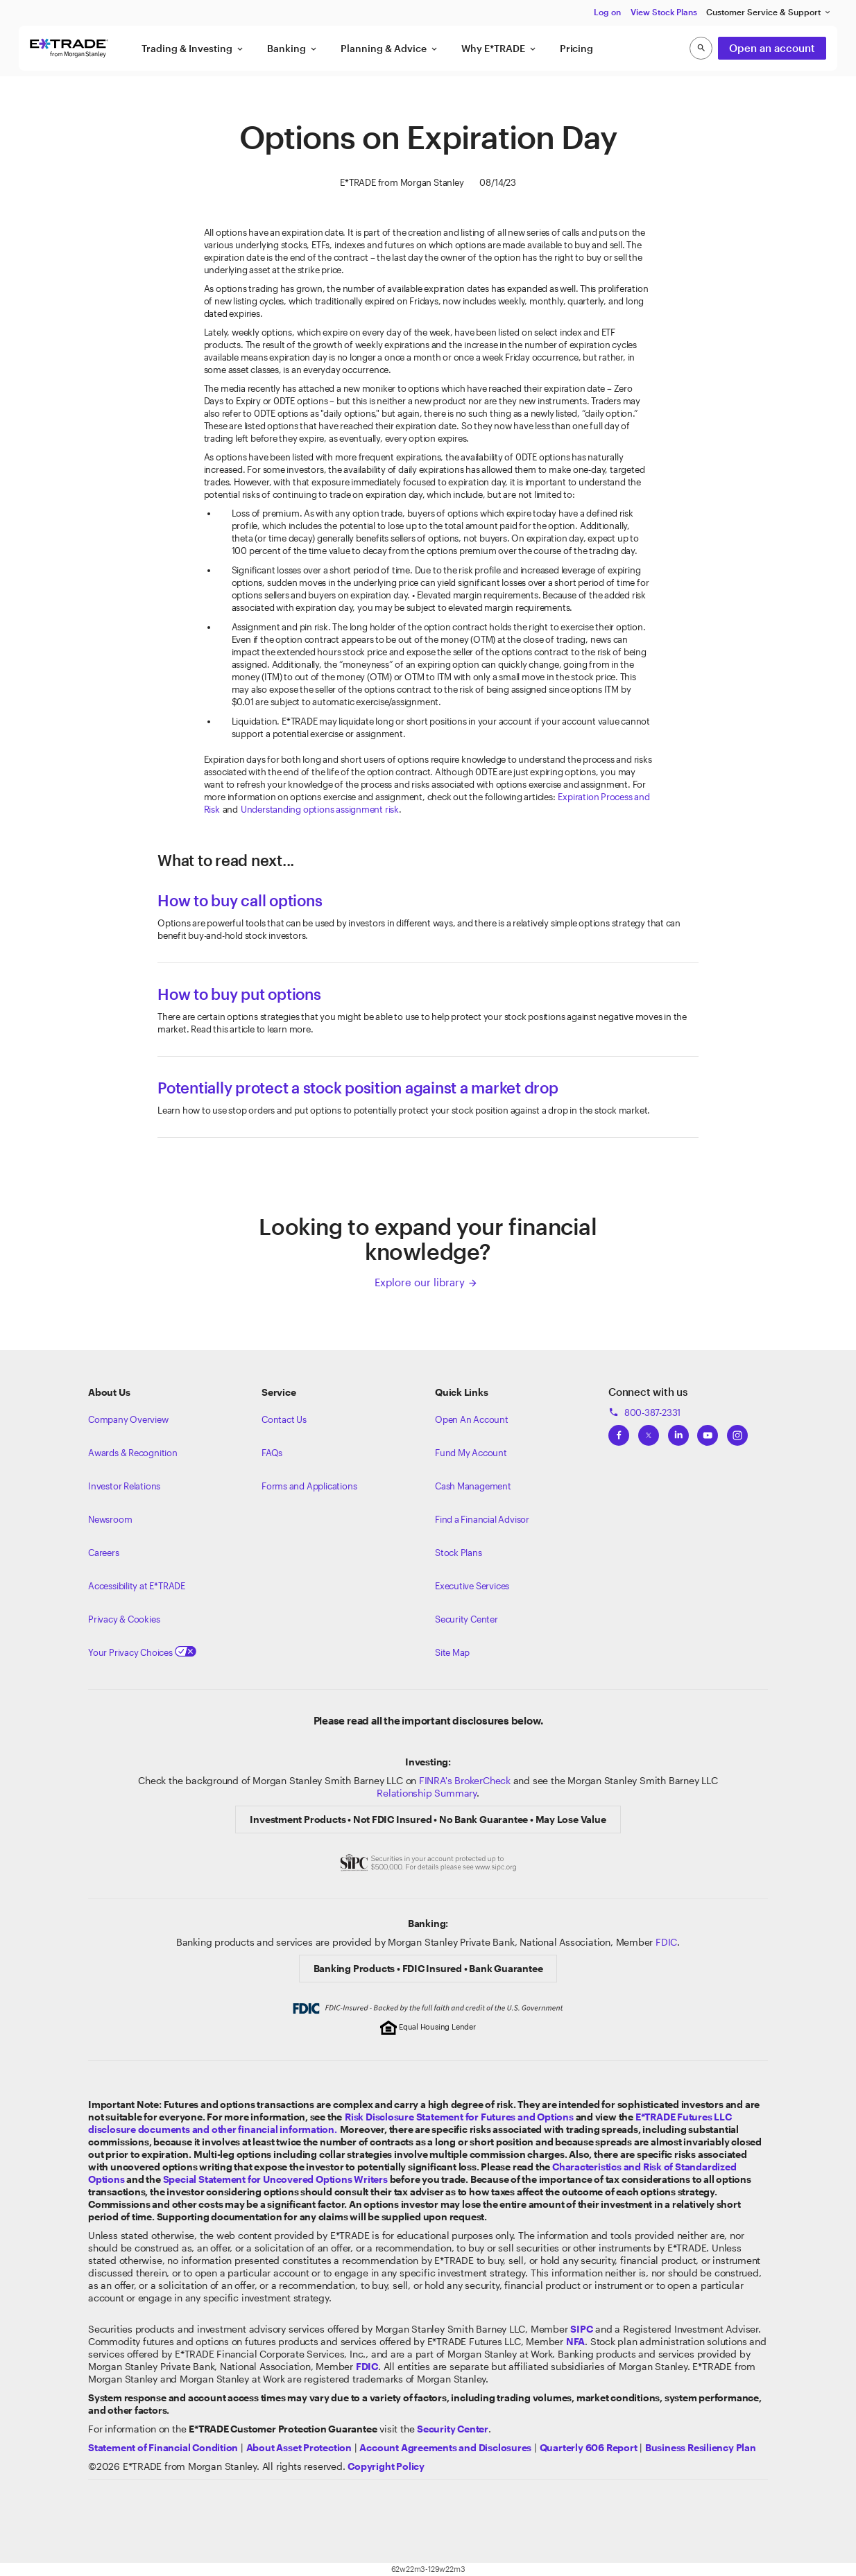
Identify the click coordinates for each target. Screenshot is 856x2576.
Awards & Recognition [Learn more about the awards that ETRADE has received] (133, 1452)
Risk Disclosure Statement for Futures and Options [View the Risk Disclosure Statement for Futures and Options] (459, 2117)
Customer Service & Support (769, 12)
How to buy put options (239, 994)
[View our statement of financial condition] (163, 2447)
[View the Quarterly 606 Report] (588, 2447)
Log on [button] (607, 12)
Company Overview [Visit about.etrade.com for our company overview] (128, 1419)
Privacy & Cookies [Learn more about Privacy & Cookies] (124, 1619)
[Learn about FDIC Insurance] (367, 2366)
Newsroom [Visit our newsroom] (110, 1519)
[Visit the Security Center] (452, 2429)
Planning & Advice (390, 48)
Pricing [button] (576, 48)
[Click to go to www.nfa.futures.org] (575, 2341)
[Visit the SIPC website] (581, 2329)
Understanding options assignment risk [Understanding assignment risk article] (320, 809)
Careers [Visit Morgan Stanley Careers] (103, 1552)
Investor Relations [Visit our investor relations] (124, 1486)
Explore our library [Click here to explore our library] (426, 1282)
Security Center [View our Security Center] (466, 1619)
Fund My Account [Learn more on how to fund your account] (471, 1452)
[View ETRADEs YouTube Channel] (707, 1431)
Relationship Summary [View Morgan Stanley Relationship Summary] (427, 1793)
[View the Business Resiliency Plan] (700, 2447)
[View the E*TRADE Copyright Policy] (386, 2466)
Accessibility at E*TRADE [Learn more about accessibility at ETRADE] (136, 1585)
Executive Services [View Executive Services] (472, 1585)
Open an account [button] (772, 48)
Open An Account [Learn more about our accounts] (471, 1419)
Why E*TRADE (499, 48)
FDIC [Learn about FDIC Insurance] (666, 1942)
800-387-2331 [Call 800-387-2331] (644, 1412)
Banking (292, 48)
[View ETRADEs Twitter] (648, 1431)
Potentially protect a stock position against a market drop (357, 1087)
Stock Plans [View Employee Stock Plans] (458, 1552)
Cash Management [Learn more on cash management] (473, 1486)
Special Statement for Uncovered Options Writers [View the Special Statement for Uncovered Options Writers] (275, 2179)
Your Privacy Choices (142, 1652)
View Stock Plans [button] (664, 12)
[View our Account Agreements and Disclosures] (445, 2447)
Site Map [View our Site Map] (452, 1652)
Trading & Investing (193, 48)
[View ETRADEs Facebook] (618, 1431)
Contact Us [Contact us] (284, 1419)
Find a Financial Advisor (482, 1519)
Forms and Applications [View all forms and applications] (309, 1486)
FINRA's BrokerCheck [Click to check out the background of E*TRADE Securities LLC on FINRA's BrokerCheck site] (465, 1780)
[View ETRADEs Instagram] (737, 1431)
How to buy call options (239, 900)
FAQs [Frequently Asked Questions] (272, 1452)
